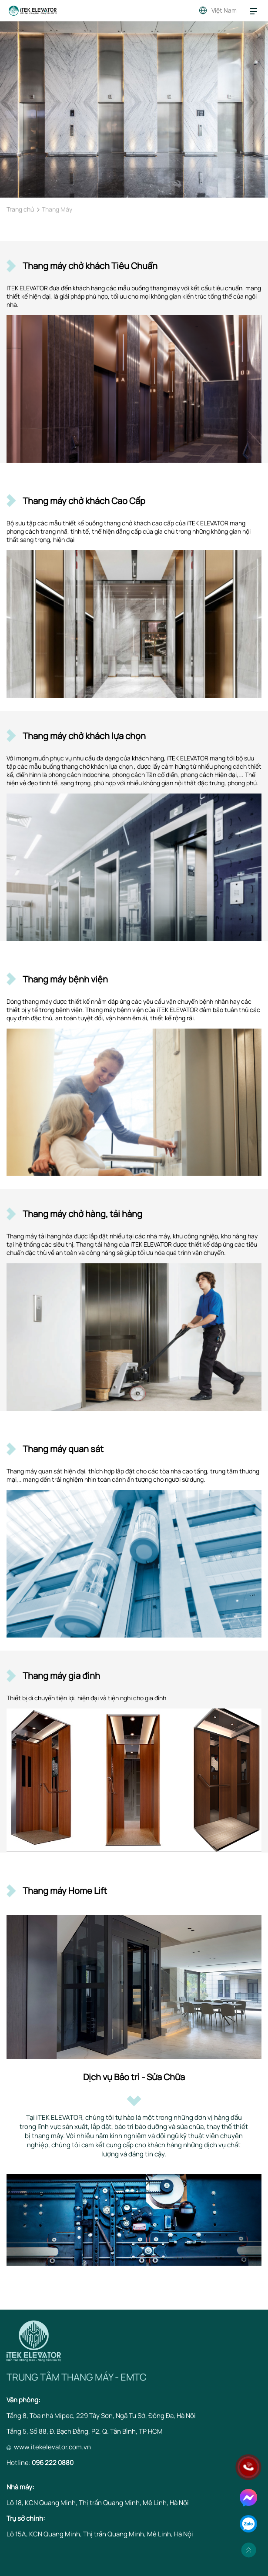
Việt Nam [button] (224, 10)
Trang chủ (20, 209)
